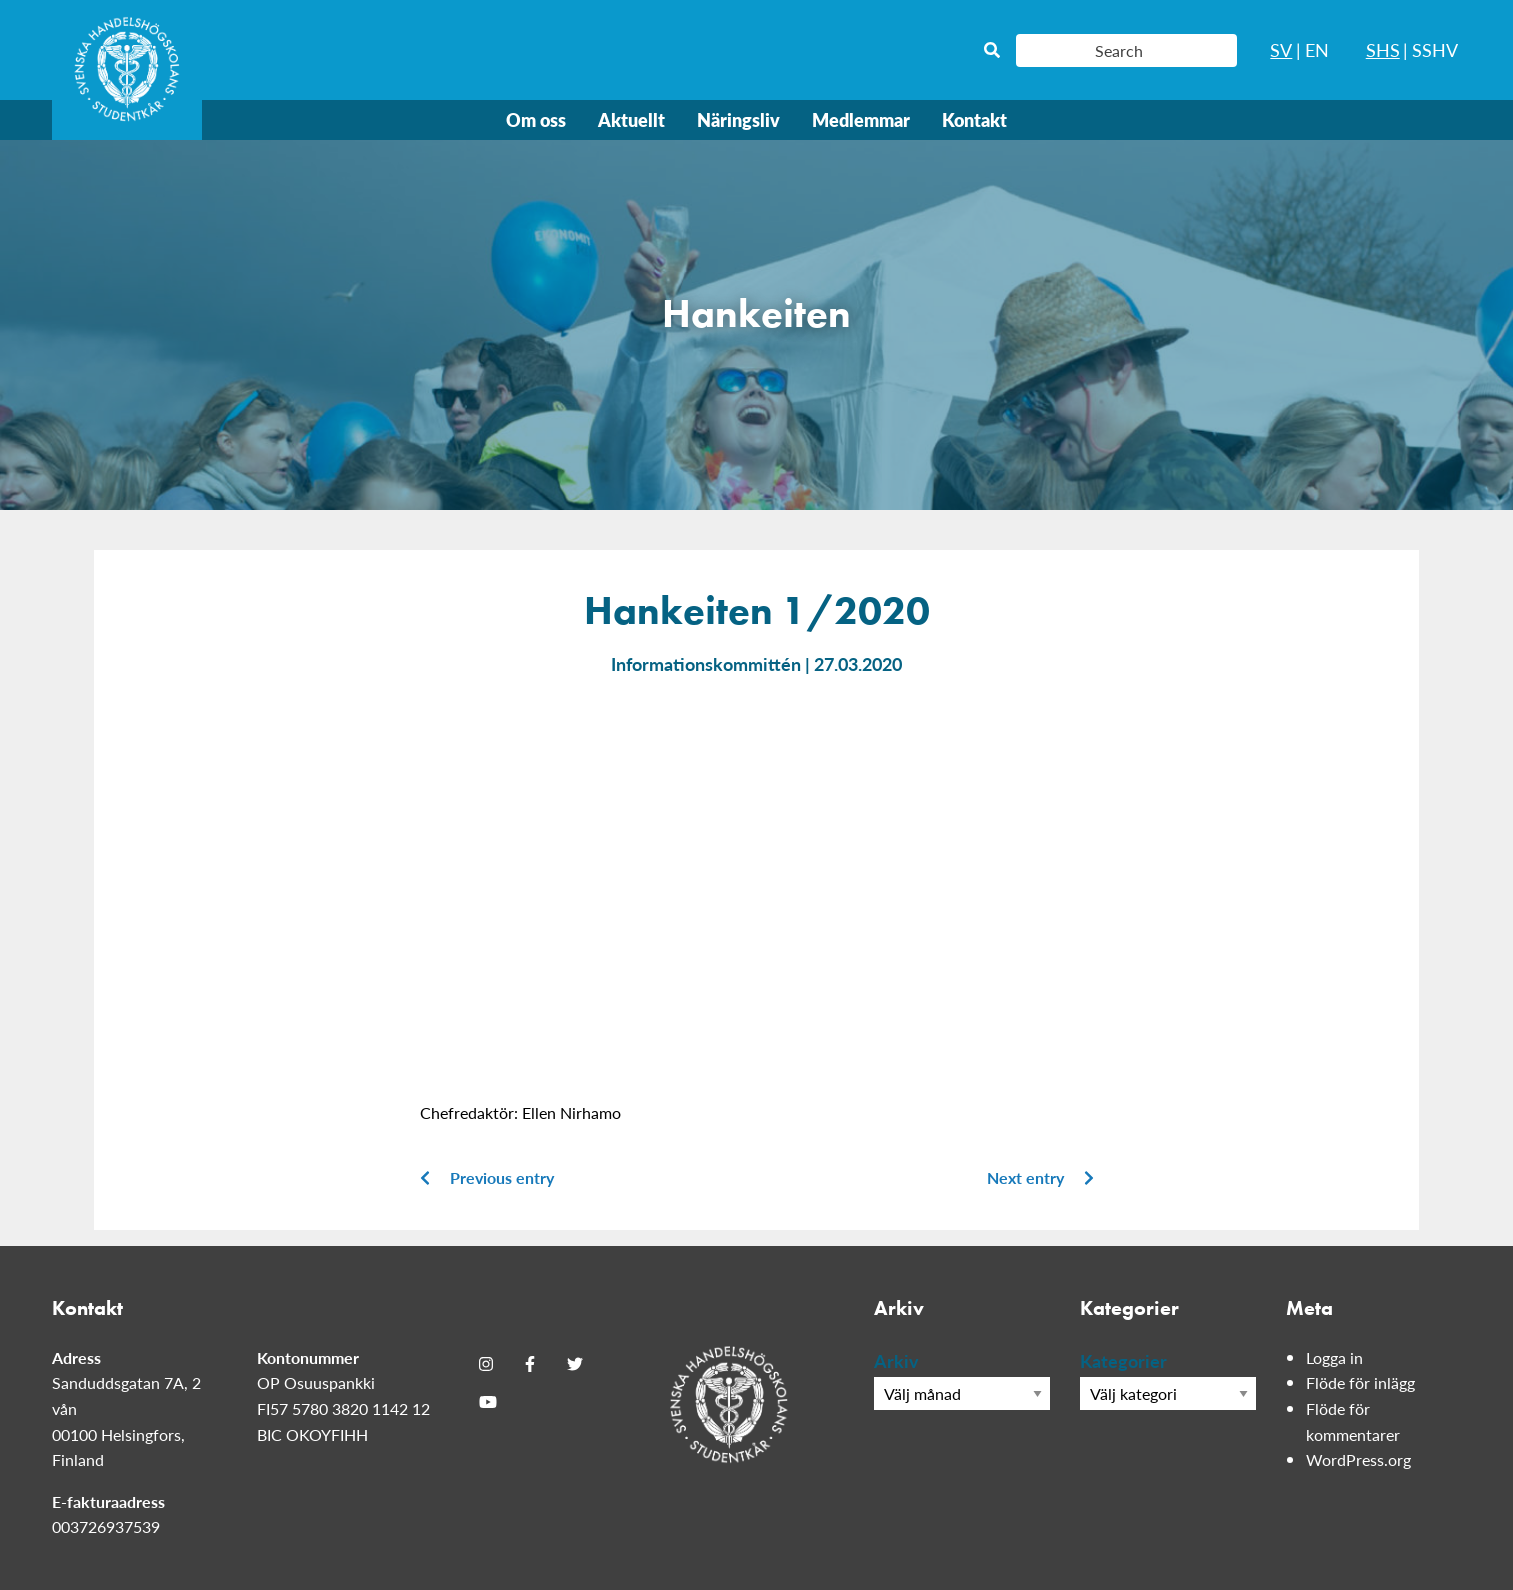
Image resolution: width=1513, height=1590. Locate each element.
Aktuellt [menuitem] (631, 119)
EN (1317, 49)
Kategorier (1123, 1360)
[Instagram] (486, 1364)
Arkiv (896, 1360)
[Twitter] (575, 1364)
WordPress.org (1358, 1459)
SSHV (1435, 49)
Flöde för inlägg (1360, 1382)
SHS (1383, 49)
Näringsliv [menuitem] (738, 119)
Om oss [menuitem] (536, 119)
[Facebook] (530, 1364)
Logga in (1334, 1357)
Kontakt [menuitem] (974, 119)
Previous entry (487, 1177)
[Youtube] (488, 1402)
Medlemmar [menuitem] (861, 119)
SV (1281, 49)
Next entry (1040, 1177)
